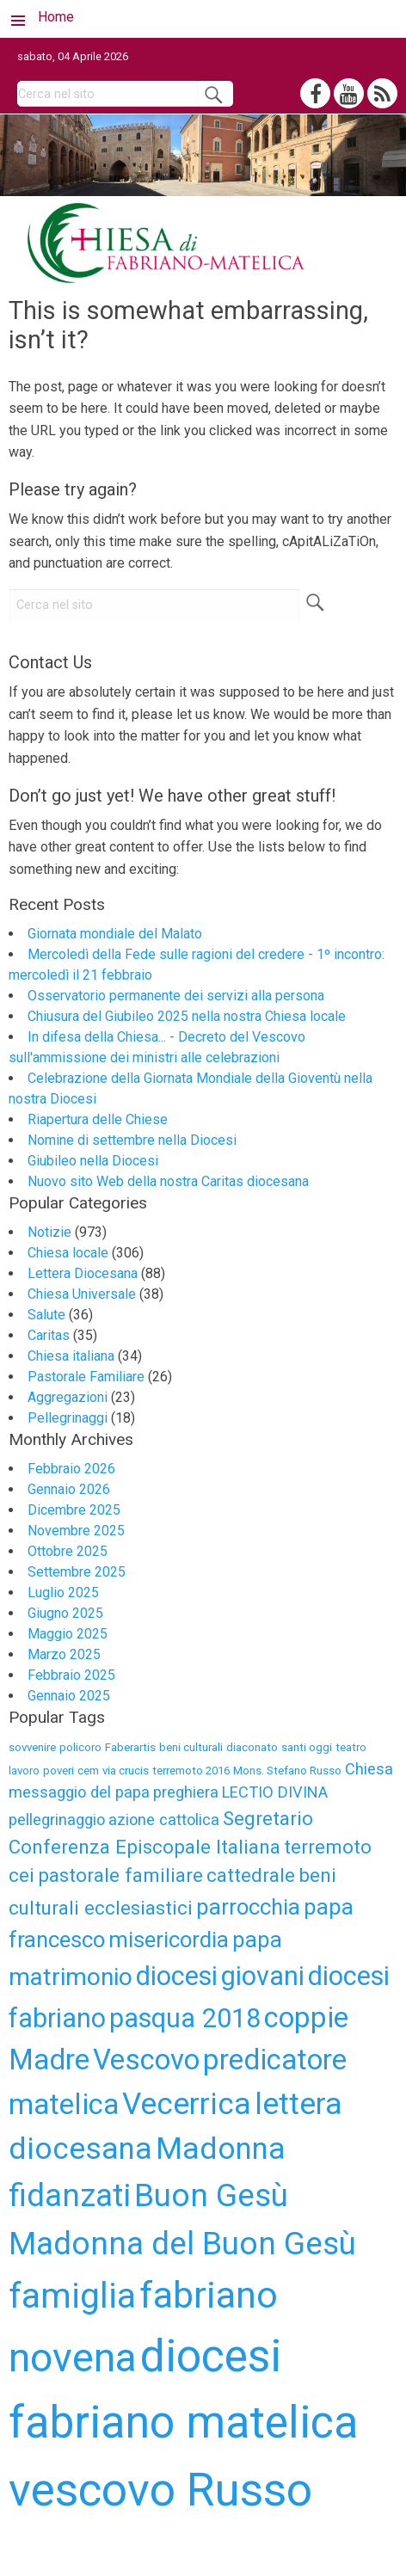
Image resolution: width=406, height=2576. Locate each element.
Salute (46, 1314)
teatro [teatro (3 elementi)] (350, 1747)
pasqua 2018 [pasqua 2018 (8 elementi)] (185, 2018)
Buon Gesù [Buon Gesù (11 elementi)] (211, 2195)
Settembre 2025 (77, 1572)
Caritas (49, 1335)
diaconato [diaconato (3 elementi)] (252, 1747)
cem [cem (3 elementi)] (88, 1770)
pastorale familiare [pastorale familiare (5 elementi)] (120, 1875)
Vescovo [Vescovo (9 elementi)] (146, 2059)
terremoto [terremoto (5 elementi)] (328, 1846)
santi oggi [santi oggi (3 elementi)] (306, 1747)
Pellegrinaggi (68, 1418)
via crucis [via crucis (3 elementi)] (125, 1770)
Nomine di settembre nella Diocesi (132, 1140)
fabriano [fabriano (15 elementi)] (208, 2294)
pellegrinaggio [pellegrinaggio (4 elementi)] (57, 1820)
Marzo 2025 (64, 1654)
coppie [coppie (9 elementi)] (306, 2017)
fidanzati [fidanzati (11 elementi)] (70, 2195)
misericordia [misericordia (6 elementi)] (168, 1939)
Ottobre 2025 (68, 1551)
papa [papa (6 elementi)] (257, 1939)
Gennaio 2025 (69, 1696)
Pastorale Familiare (86, 1376)
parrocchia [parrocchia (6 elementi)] (248, 1907)
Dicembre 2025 (74, 1510)
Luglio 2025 (63, 1592)
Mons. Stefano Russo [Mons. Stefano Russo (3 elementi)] (287, 1770)
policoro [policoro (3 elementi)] (80, 1747)
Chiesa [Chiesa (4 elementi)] (369, 1769)
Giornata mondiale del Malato (115, 933)
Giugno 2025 (65, 1613)
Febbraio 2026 (71, 1468)
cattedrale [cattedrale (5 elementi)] (250, 1875)
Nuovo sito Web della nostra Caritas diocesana (168, 1181)
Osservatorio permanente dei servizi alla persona (176, 995)
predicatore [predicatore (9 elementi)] (275, 2059)
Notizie (49, 1232)
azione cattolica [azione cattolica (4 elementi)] (163, 1820)
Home (56, 17)
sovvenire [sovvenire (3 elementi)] (32, 1747)
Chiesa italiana (71, 1356)
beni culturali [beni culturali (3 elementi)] (191, 1747)
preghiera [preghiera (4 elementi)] (185, 1792)
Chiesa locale (68, 1253)
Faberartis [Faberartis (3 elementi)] (130, 1747)
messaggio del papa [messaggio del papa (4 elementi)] (79, 1792)
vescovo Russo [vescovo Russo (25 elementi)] (160, 2490)
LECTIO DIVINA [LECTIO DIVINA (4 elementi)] (275, 1792)
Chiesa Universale (82, 1294)
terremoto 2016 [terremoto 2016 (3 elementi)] (191, 1770)
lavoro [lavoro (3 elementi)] (24, 1770)
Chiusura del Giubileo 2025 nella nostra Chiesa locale (187, 1016)
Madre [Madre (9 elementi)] (49, 2059)
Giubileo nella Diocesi (93, 1161)
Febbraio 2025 (71, 1675)
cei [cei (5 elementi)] (21, 1875)
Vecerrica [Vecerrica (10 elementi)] (186, 2104)
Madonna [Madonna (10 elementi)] (221, 2148)
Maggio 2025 (68, 1634)
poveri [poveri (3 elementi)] (58, 1770)
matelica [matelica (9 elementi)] (64, 2104)
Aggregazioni (68, 1397)
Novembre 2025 (76, 1530)
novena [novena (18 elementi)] (73, 2357)
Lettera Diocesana (83, 1273)
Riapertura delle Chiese (98, 1119)
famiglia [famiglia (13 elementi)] (72, 2295)
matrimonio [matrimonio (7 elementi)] (70, 1977)
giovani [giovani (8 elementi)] (262, 1976)
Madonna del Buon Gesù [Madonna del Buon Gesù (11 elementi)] (182, 2243)
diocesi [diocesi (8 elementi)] (177, 1976)
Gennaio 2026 (69, 1489)
